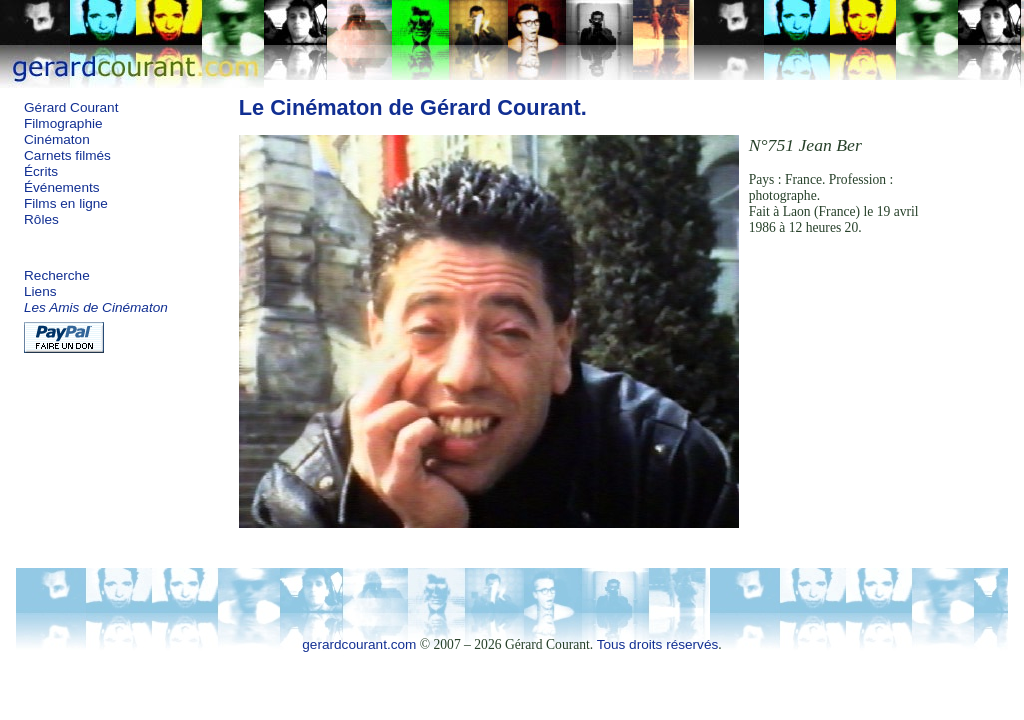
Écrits (41, 171)
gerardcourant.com (359, 644)
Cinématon (57, 139)
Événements (62, 187)
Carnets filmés (67, 155)
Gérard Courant (71, 107)
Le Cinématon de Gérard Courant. (413, 107)
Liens (40, 291)
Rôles (41, 219)
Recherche (57, 275)
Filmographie (63, 123)
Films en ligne (66, 203)
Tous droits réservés (658, 644)
